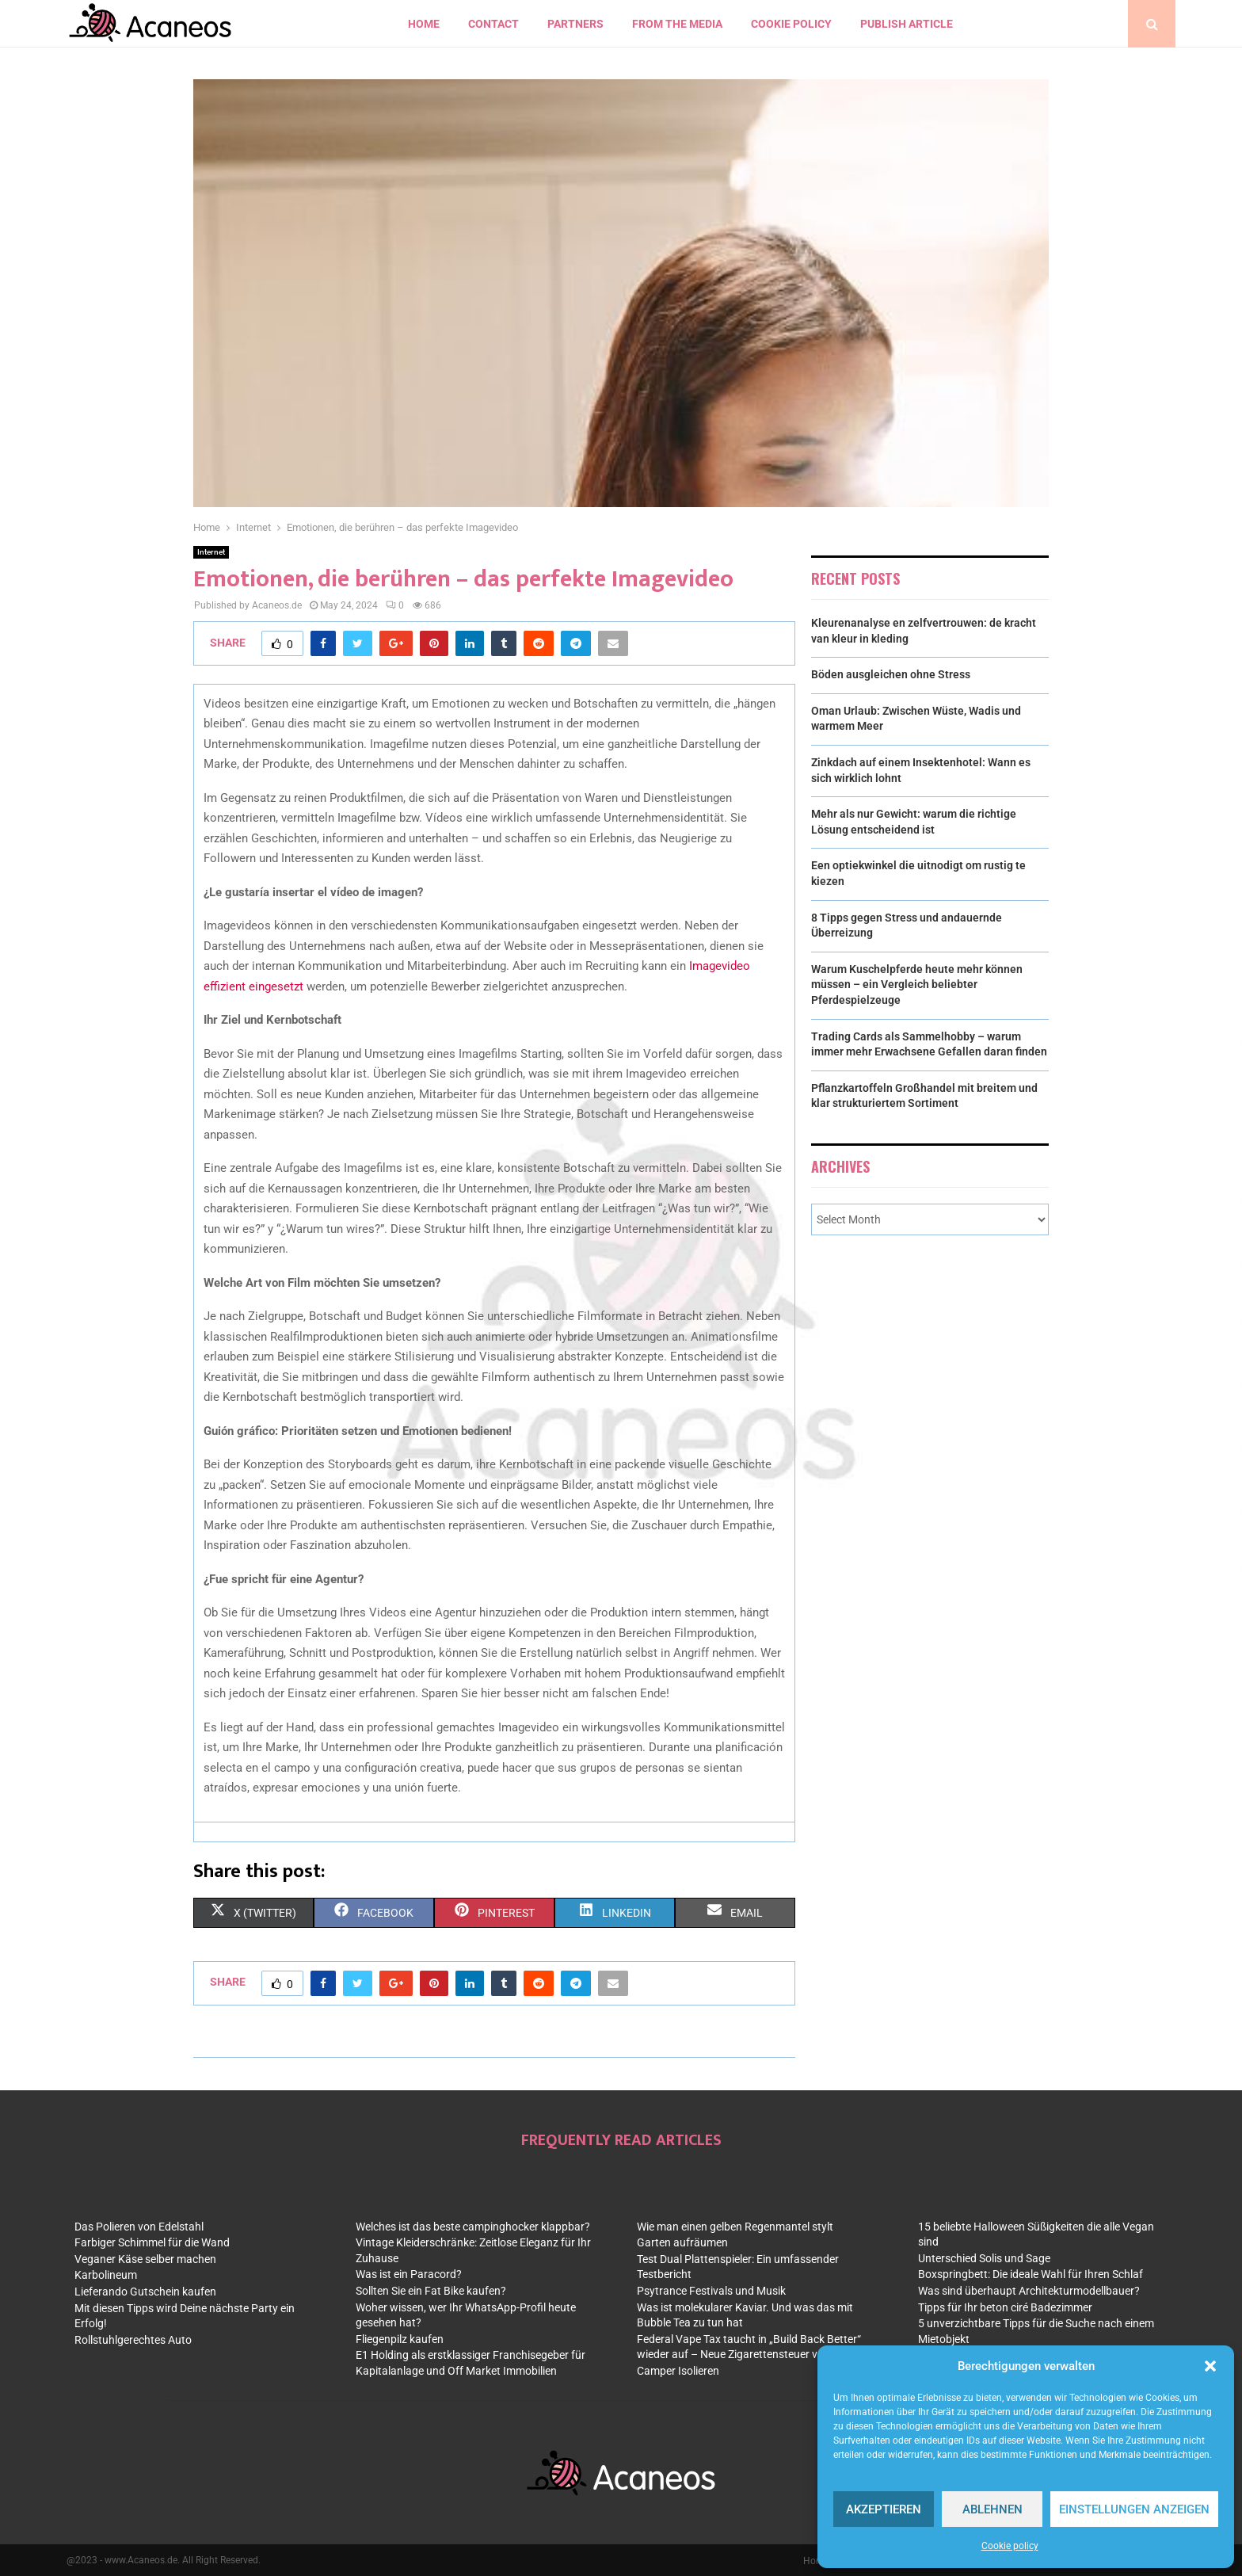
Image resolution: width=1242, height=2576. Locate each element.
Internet (211, 552)
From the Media (677, 23)
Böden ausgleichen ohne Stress (890, 674)
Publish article (906, 23)
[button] (1210, 2366)
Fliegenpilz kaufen (400, 2339)
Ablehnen (992, 2509)
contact (493, 23)
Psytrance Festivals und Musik (711, 2290)
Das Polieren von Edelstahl (139, 2226)
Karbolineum (105, 2275)
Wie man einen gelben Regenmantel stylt (735, 2226)
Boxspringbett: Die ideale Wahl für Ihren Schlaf (1030, 2274)
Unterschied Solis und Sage (984, 2258)
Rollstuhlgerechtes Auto (133, 2340)
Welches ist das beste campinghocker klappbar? (473, 2226)
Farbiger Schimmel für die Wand (152, 2242)
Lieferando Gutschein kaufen (145, 2291)
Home (424, 23)
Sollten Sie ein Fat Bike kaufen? (431, 2290)
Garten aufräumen (682, 2242)
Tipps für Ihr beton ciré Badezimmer (1005, 2307)
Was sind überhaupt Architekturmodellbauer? (1029, 2290)
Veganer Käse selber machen (145, 2259)
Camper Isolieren (678, 2370)
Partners (575, 23)
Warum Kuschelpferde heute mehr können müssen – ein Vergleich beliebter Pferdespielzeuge (917, 984)
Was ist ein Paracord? (409, 2274)
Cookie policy (1009, 2545)
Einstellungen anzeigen (1134, 2509)
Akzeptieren (883, 2509)
